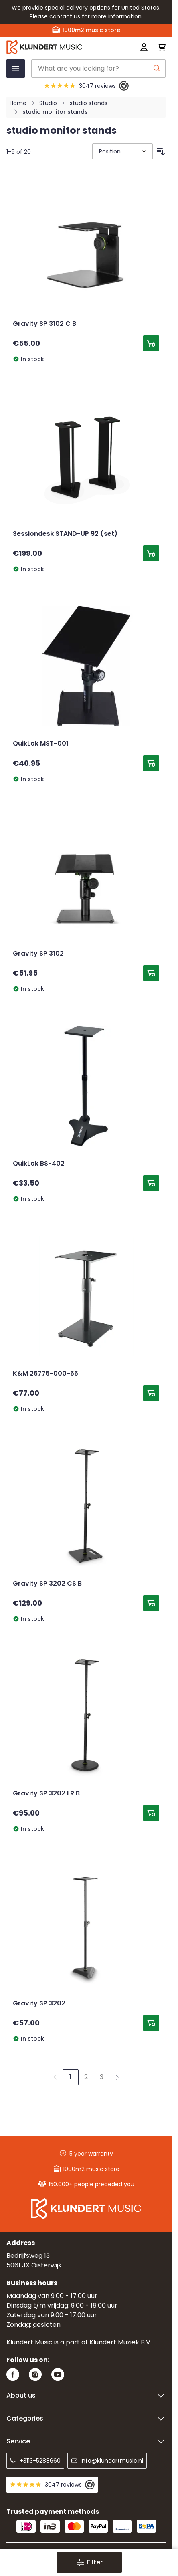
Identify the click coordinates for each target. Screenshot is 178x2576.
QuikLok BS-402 (39, 1164)
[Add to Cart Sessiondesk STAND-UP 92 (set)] (151, 553)
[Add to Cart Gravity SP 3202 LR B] (151, 1813)
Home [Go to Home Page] (18, 103)
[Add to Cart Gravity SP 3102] (151, 973)
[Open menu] (15, 68)
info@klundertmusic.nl (107, 2461)
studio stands (88, 103)
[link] (55, 2077)
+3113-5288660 (35, 2461)
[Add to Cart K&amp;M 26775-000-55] (151, 1393)
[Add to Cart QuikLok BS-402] (151, 1183)
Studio (48, 103)
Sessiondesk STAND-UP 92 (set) (65, 534)
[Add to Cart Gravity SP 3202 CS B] (151, 1603)
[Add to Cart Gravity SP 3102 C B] (151, 343)
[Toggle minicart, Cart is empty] (159, 47)
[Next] (117, 2077)
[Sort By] (122, 151)
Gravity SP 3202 (39, 2004)
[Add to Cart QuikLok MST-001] (151, 763)
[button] (89, 2562)
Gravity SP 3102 (38, 954)
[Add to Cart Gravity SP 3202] (151, 2023)
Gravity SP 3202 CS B (47, 1584)
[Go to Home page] (54, 47)
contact (60, 16)
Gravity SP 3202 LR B (46, 1794)
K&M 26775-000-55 (45, 1374)
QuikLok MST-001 (41, 744)
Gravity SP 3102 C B (44, 324)
